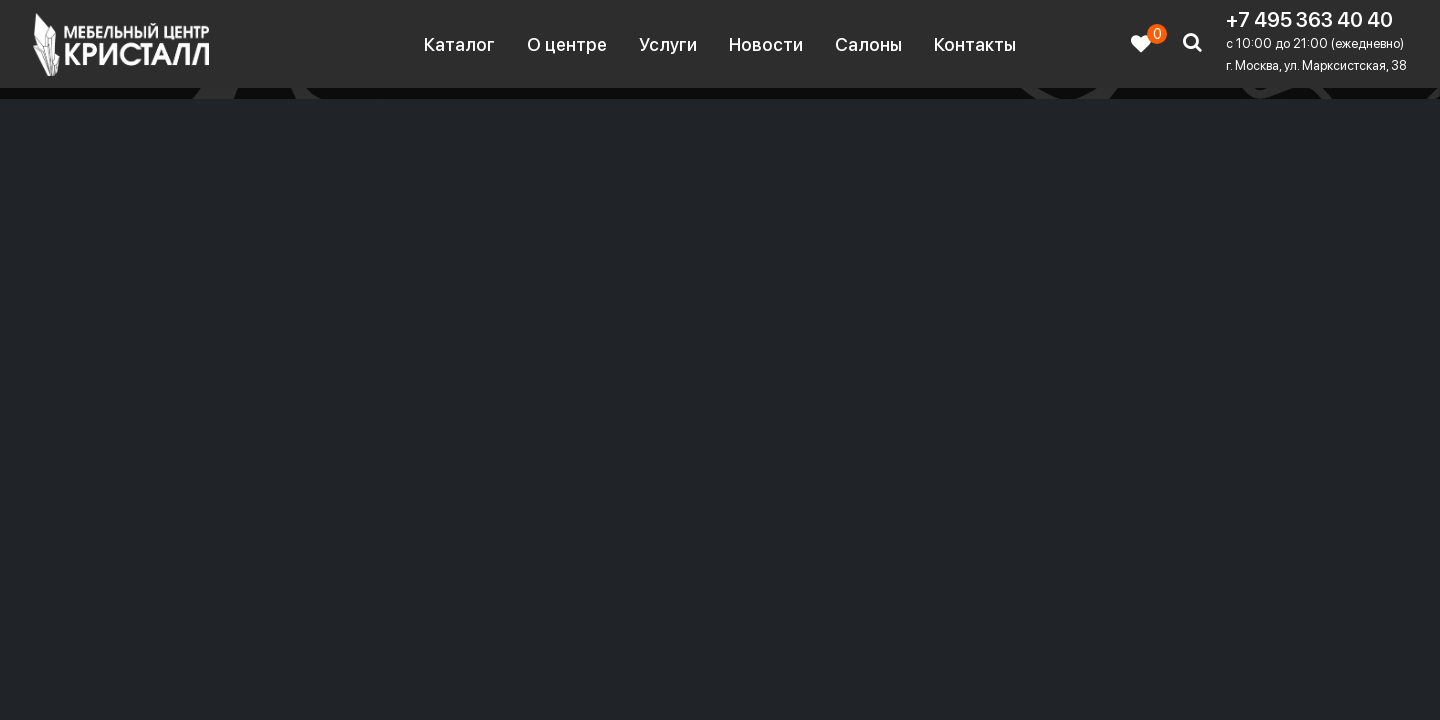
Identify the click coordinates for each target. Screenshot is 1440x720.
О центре (567, 44)
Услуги (668, 44)
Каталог (459, 44)
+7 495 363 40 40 (1309, 20)
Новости (766, 44)
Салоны (868, 44)
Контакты (975, 44)
